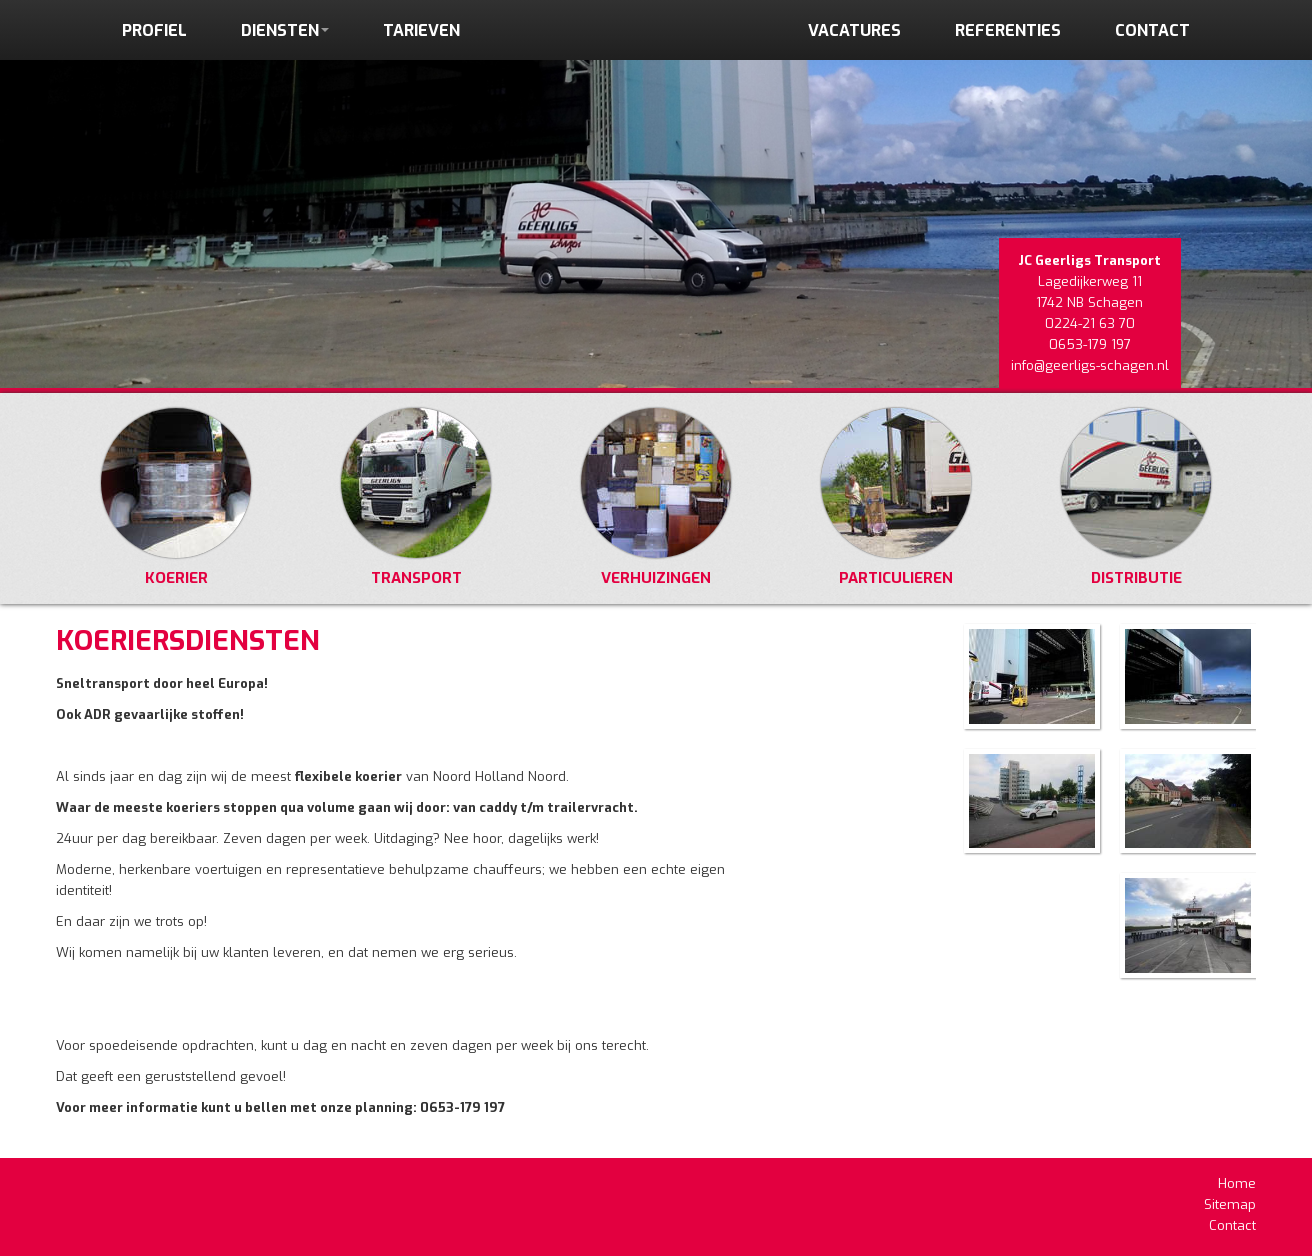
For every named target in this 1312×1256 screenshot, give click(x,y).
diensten (285, 30)
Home (1237, 1183)
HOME (634, 66)
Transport (416, 498)
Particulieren (896, 498)
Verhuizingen (656, 498)
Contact (1232, 1225)
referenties (1008, 30)
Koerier (176, 498)
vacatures (854, 30)
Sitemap (1230, 1204)
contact (1152, 30)
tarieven (421, 30)
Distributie (1136, 498)
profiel (154, 30)
